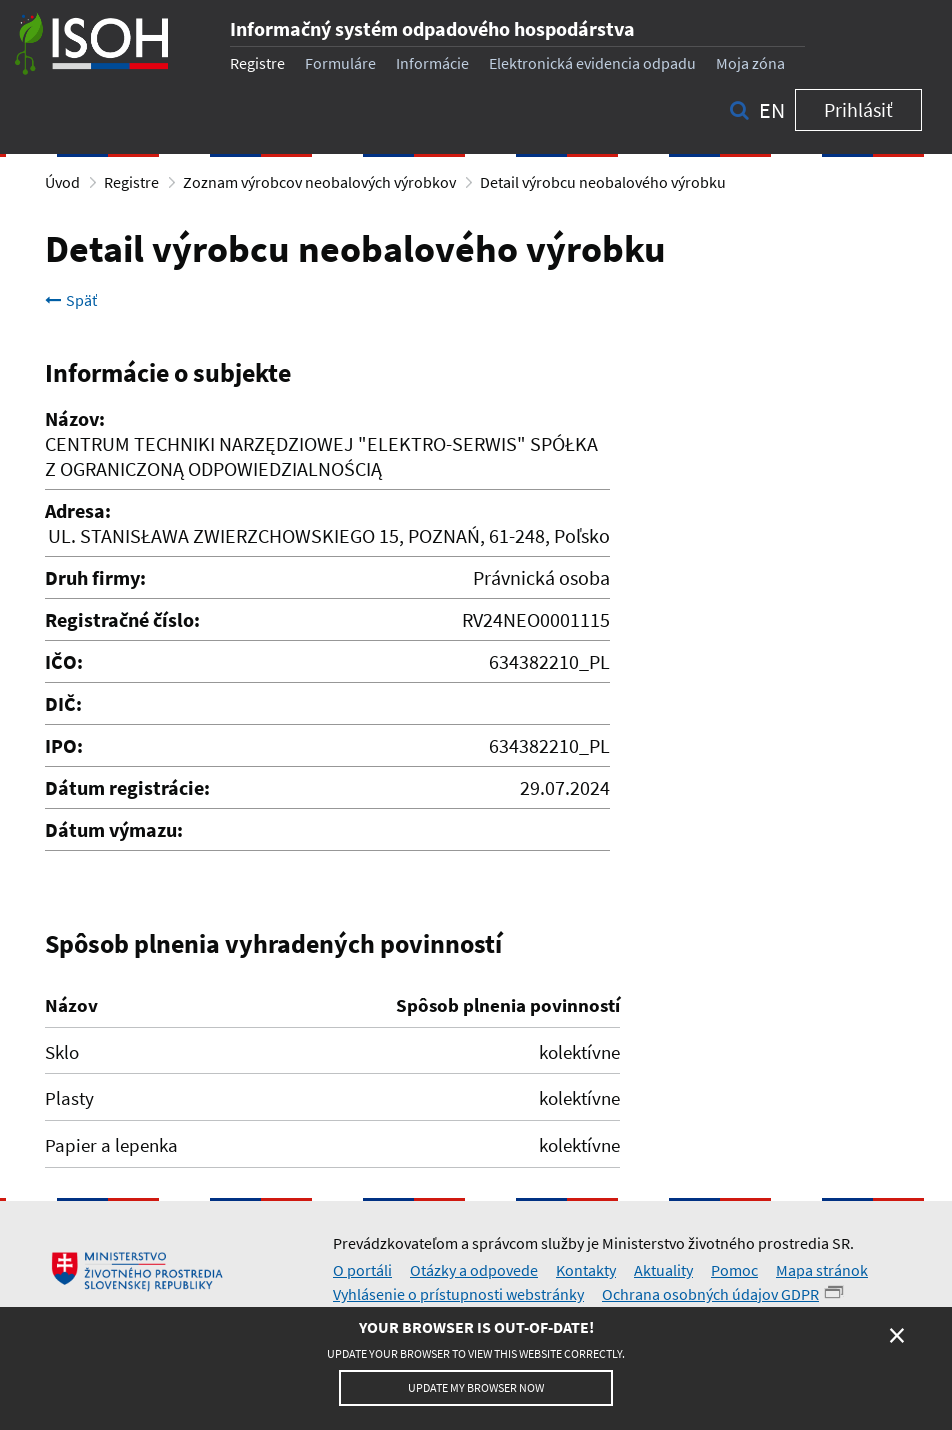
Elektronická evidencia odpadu (592, 63)
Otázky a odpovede (474, 1270)
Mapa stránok (822, 1270)
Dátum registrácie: (127, 787)
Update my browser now (476, 1387)
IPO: (64, 745)
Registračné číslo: (122, 619)
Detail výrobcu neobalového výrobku (603, 182)
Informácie (432, 63)
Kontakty (586, 1270)
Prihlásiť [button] (858, 109)
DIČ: (63, 703)
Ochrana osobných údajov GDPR (710, 1294)
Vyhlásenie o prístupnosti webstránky (458, 1294)
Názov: (75, 418)
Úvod (62, 182)
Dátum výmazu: (114, 829)
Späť (71, 300)
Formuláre (340, 63)
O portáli (362, 1270)
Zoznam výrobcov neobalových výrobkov (319, 182)
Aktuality (663, 1270)
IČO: (64, 661)
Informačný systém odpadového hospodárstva (432, 28)
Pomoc (734, 1270)
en (772, 110)
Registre (257, 63)
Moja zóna (750, 63)
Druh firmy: (95, 577)
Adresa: (78, 510)
